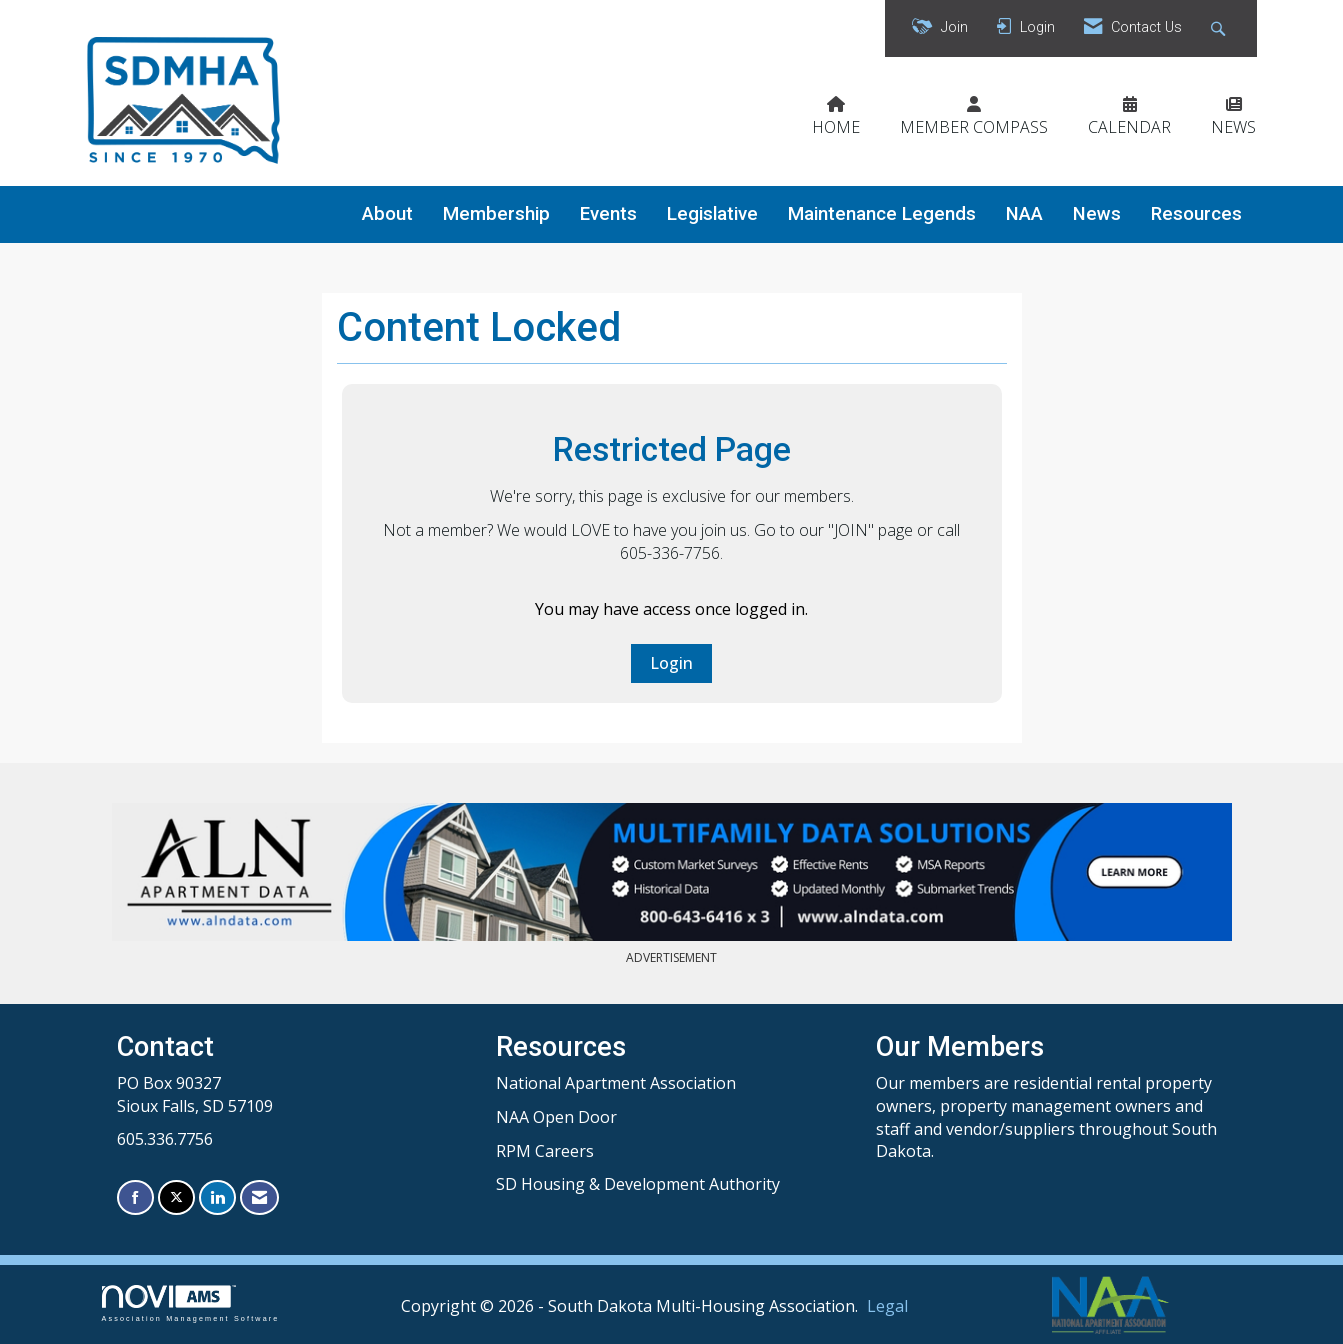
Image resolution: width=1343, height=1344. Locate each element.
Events (608, 214)
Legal (887, 1306)
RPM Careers (545, 1151)
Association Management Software (191, 1303)
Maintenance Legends (882, 214)
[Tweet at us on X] (176, 1197)
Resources (1196, 214)
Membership (496, 214)
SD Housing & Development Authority (638, 1184)
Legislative (712, 214)
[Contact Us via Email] (259, 1197)
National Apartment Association (616, 1083)
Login (671, 663)
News (1097, 214)
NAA (1024, 214)
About (387, 214)
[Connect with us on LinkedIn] (217, 1197)
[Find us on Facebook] (135, 1197)
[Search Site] (1220, 28)
